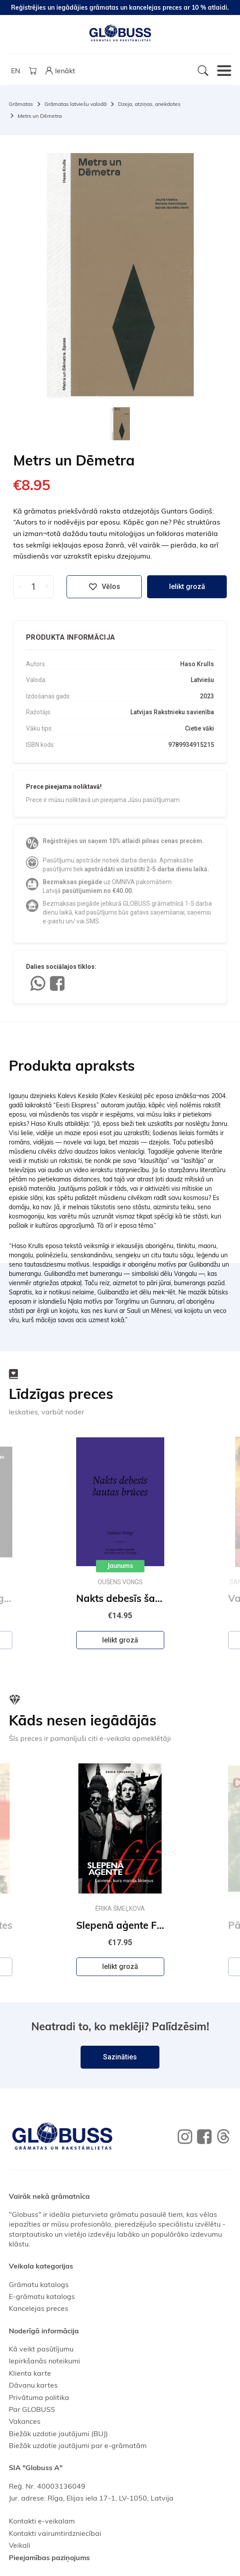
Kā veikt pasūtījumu (41, 2348)
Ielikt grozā (187, 586)
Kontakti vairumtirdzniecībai (55, 2533)
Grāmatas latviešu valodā (75, 104)
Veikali (19, 2545)
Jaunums (120, 1566)
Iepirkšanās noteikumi (44, 2360)
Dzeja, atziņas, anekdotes (149, 104)
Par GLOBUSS (32, 2409)
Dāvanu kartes (33, 2385)
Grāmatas (21, 104)
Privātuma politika (39, 2397)
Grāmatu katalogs (39, 2284)
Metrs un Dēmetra (40, 115)
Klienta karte (30, 2373)
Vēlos (104, 586)
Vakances (25, 2421)
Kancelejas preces (38, 2308)
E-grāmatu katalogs (42, 2296)
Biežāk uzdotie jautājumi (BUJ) (58, 2433)
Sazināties (120, 2057)
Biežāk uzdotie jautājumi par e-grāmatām (78, 2445)
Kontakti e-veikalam (42, 2520)
